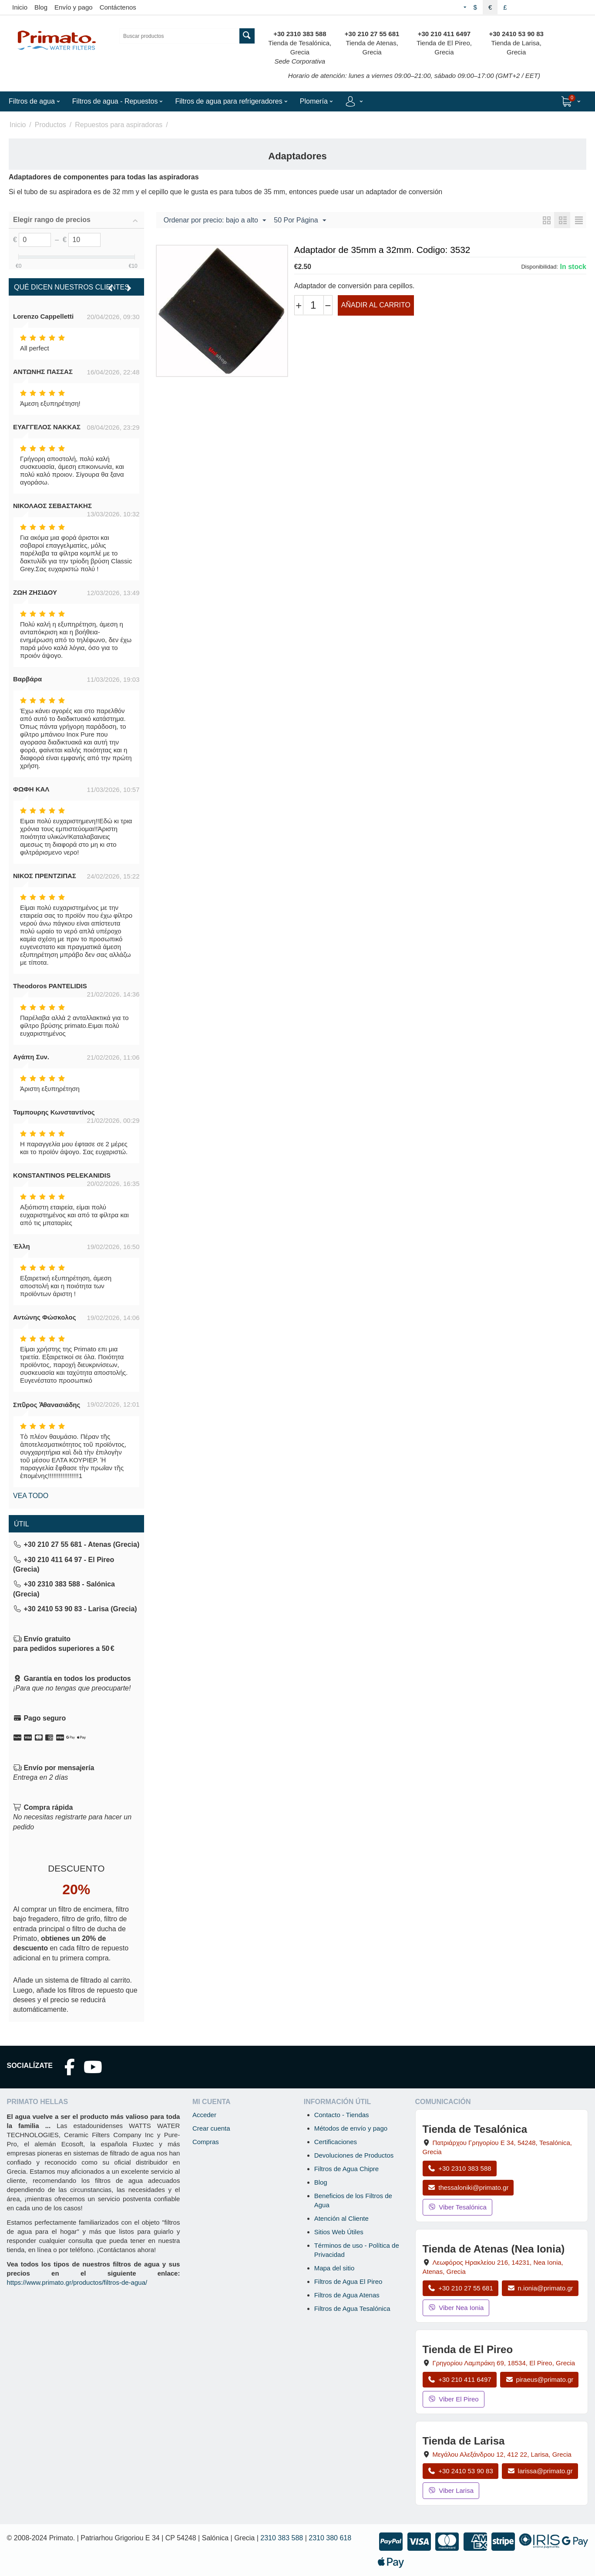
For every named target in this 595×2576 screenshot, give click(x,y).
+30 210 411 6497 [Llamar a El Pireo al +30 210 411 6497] (459, 2379)
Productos (50, 124)
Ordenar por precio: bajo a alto (215, 220)
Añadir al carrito (375, 305)
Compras (205, 2141)
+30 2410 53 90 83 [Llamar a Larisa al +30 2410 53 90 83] (460, 2471)
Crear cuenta (211, 2128)
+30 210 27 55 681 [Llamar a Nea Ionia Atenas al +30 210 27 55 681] (460, 2288)
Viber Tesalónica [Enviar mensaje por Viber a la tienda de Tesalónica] (457, 2207)
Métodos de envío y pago (350, 2128)
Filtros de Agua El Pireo (348, 2281)
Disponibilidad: (539, 266)
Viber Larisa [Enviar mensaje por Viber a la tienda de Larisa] (451, 2490)
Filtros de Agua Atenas (347, 2295)
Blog (40, 7)
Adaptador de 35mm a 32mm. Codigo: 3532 (382, 250)
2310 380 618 (330, 2538)
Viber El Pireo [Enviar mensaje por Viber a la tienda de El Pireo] (453, 2399)
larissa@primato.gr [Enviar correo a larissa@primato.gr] (540, 2471)
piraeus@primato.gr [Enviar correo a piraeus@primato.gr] (539, 2379)
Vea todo (30, 1495)
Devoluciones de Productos (354, 2155)
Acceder (204, 2114)
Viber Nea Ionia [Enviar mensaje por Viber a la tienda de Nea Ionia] (456, 2307)
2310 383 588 (281, 2538)
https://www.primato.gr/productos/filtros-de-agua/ (77, 2282)
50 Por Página (300, 220)
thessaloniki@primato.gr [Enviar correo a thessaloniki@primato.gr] (468, 2187)
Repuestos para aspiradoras (118, 124)
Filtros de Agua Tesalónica (352, 2308)
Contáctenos (118, 7)
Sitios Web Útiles (338, 2232)
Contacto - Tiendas (341, 2114)
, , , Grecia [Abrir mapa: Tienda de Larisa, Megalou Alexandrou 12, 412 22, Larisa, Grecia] (501, 2454)
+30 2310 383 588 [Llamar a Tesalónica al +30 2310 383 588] (459, 2168)
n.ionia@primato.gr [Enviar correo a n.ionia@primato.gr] (540, 2288)
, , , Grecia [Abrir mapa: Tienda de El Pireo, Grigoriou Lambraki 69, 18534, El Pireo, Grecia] (503, 2363)
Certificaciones (335, 2141)
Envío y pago (73, 7)
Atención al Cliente (341, 2218)
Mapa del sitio (334, 2268)
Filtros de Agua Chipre (346, 2168)
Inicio (19, 7)
